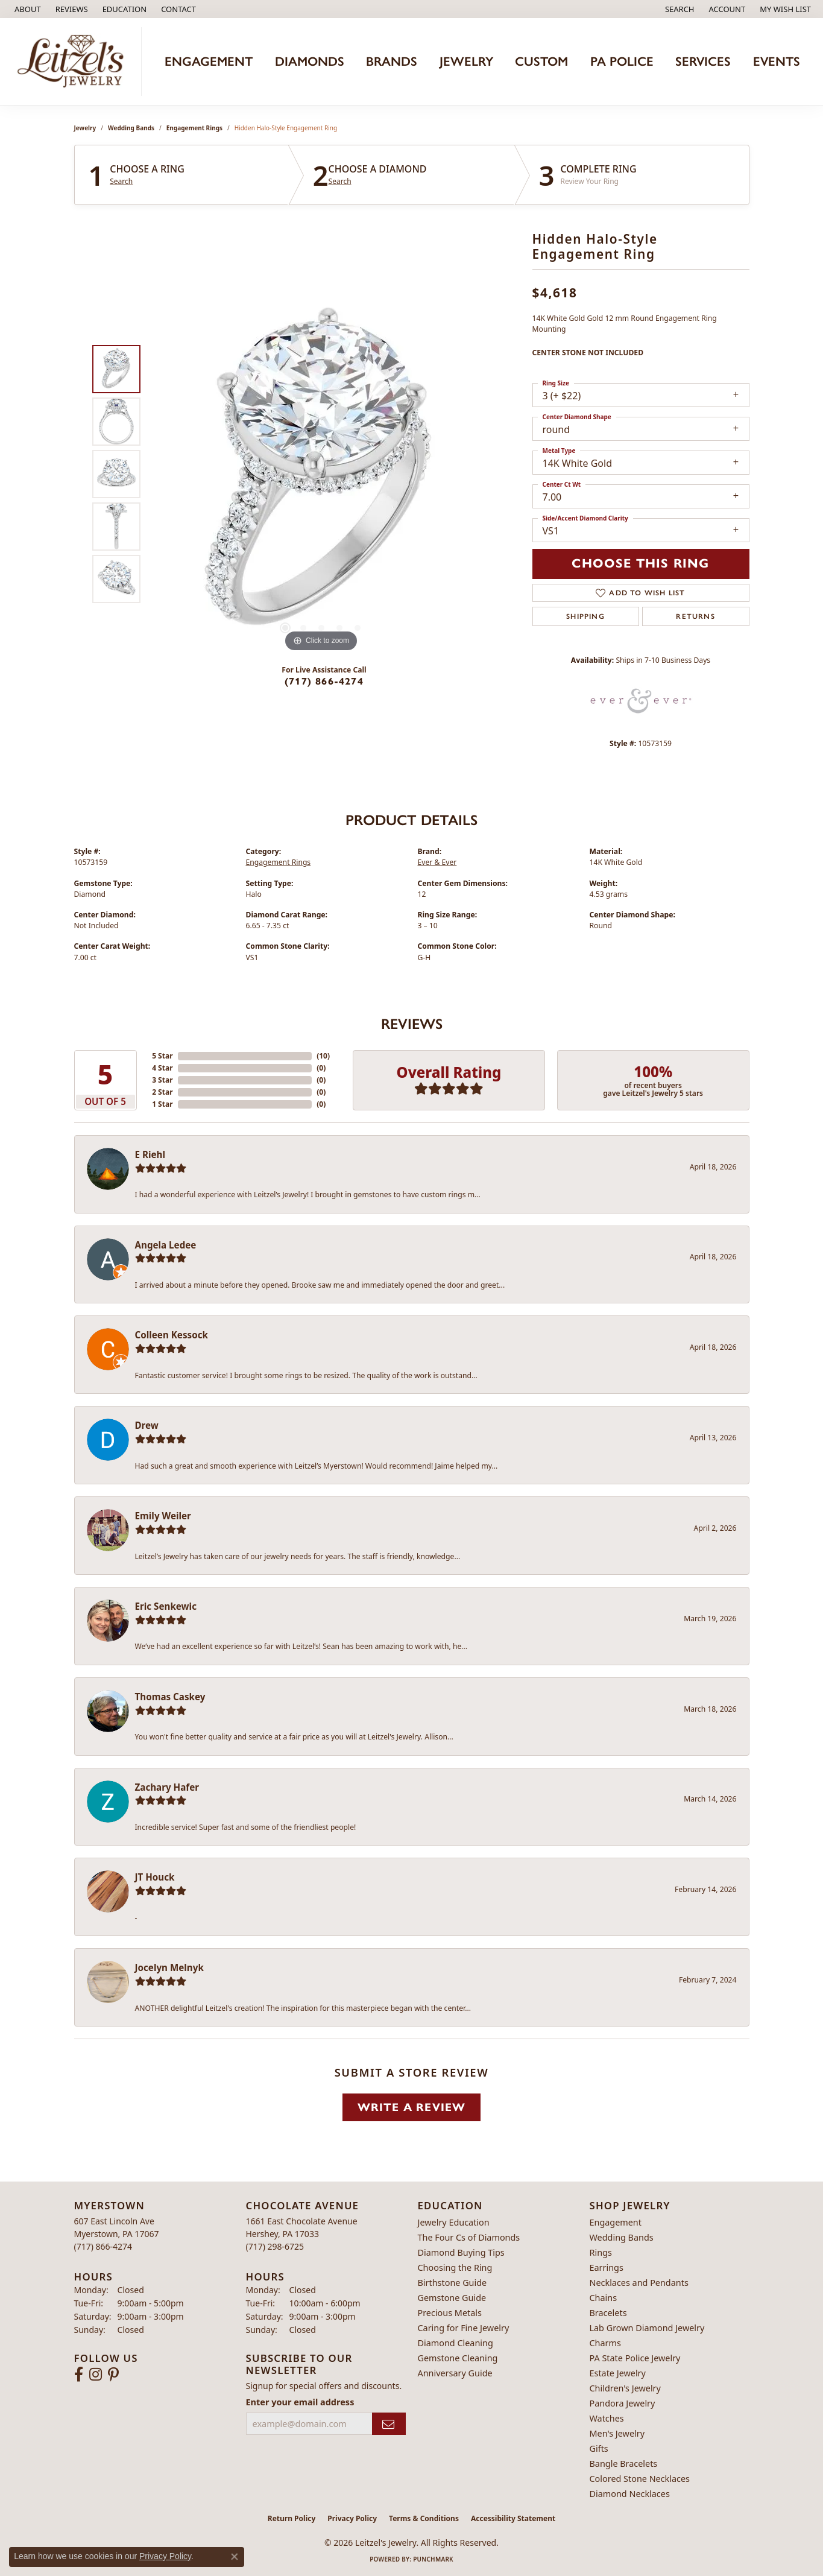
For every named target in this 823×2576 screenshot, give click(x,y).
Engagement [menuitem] (616, 2222)
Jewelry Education (454, 2222)
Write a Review (412, 2107)
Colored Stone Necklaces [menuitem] (640, 2478)
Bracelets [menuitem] (608, 2312)
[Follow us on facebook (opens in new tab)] (78, 2374)
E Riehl (150, 1154)
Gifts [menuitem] (599, 2448)
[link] (26, 9)
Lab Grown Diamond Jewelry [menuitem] (647, 2328)
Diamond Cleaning (455, 2343)
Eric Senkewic (166, 1606)
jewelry (85, 128)
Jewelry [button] (466, 61)
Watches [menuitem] (607, 2418)
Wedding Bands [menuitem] (622, 2237)
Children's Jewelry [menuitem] (625, 2388)
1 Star (162, 1104)
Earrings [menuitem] (606, 2267)
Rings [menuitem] (601, 2252)
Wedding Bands (131, 128)
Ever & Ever (437, 862)
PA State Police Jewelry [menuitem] (635, 2358)
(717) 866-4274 (324, 681)
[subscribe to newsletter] (388, 2424)
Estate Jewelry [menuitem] (618, 2373)
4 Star (162, 1068)
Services (703, 61)
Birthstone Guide (452, 2282)
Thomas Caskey (170, 1697)
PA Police (622, 61)
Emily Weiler (163, 1516)
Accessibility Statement (513, 2518)
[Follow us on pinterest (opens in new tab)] (113, 2374)
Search (121, 181)
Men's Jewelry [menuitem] (617, 2433)
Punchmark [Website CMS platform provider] (433, 2559)
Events (776, 61)
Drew (147, 1425)
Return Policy (292, 2518)
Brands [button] (391, 61)
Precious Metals (450, 2312)
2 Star (162, 1092)
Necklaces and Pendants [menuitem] (639, 2282)
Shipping (585, 616)
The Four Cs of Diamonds (469, 2237)
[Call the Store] (103, 2246)
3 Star (162, 1080)
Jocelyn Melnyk (169, 1967)
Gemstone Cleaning (458, 2358)
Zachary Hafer (167, 1787)
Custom (541, 61)
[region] (321, 474)
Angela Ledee (166, 1245)
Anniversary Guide (455, 2373)
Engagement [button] (209, 61)
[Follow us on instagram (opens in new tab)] (95, 2374)
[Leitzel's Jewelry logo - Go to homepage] (74, 61)
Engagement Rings (194, 128)
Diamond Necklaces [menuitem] (630, 2493)
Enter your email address (300, 2402)
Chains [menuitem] (603, 2297)
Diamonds (309, 61)
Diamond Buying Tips (461, 2252)
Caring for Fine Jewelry (463, 2328)
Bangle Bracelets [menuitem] (624, 2463)
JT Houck (155, 1877)
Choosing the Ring (455, 2267)
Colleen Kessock (171, 1335)
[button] (123, 9)
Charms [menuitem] (605, 2343)
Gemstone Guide (452, 2297)
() (323, 1056)
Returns (695, 616)
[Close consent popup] (234, 2556)
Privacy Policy (352, 2518)
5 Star (162, 1056)
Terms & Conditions (424, 2518)
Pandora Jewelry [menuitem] (622, 2403)
